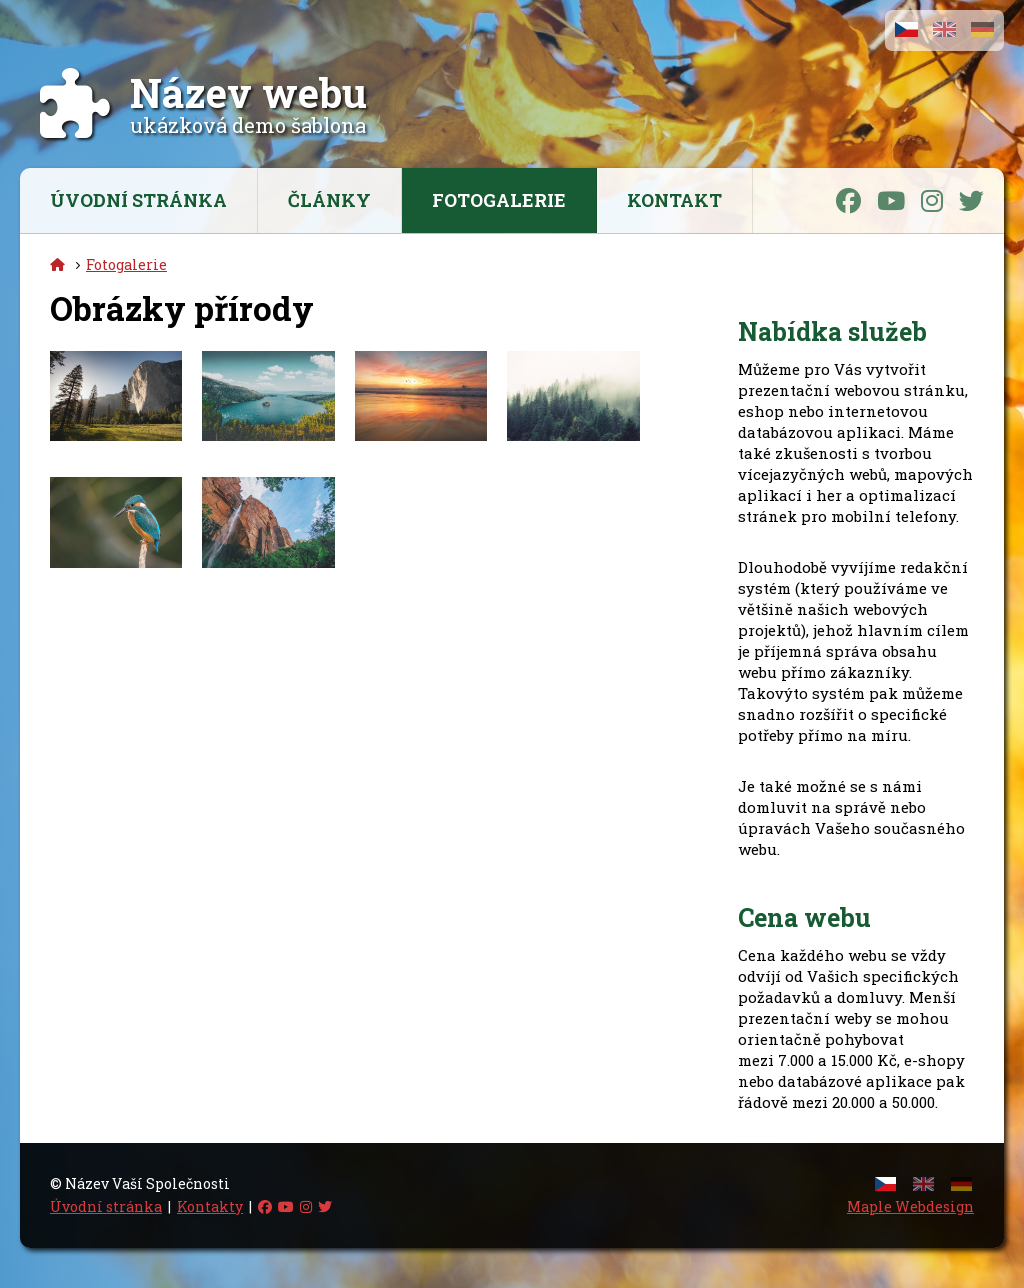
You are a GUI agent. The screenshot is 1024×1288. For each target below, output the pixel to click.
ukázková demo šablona (248, 112)
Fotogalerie (499, 200)
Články (329, 200)
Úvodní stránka (138, 200)
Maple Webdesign (910, 1206)
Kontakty (210, 1206)
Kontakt (674, 200)
